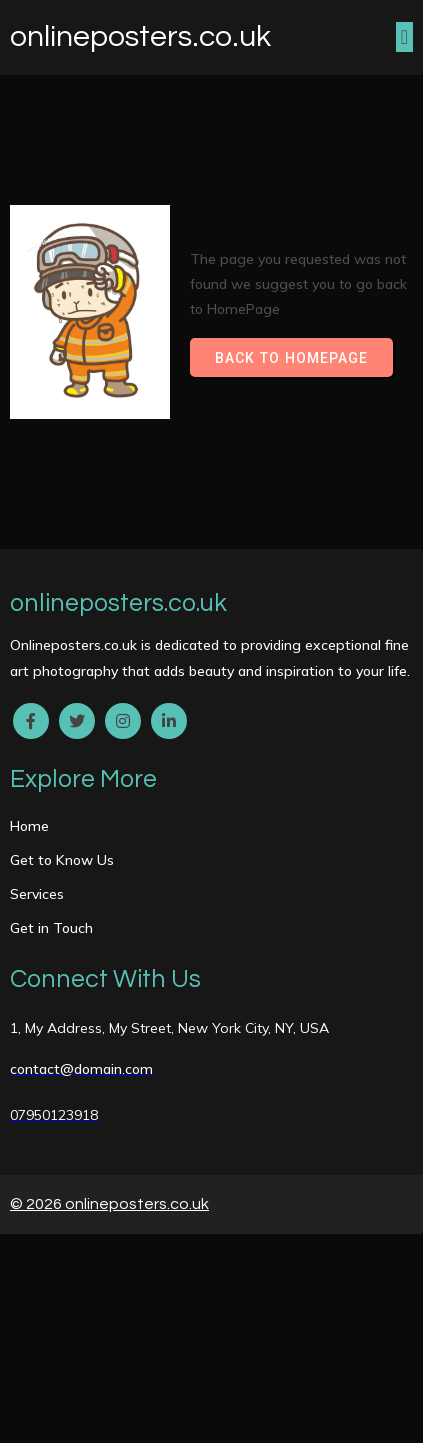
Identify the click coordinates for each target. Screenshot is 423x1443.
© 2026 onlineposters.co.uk (109, 1204)
